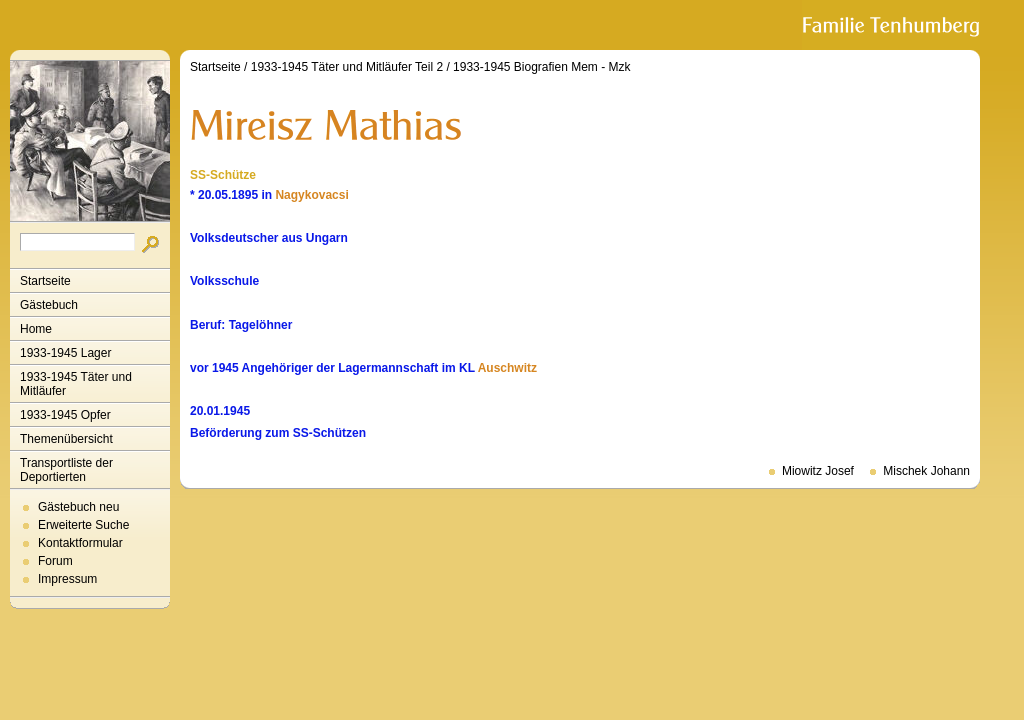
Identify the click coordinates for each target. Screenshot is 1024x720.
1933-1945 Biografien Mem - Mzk (541, 67)
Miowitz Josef (818, 471)
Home (36, 329)
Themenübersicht (66, 439)
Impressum (67, 579)
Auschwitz (507, 368)
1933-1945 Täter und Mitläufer (76, 384)
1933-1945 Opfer (65, 415)
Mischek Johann (926, 471)
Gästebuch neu (78, 507)
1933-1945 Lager (65, 353)
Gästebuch (49, 305)
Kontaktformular (80, 543)
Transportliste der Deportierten (66, 470)
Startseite (45, 281)
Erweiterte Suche (83, 525)
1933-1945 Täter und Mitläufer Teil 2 (347, 67)
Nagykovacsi (311, 195)
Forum (55, 561)
